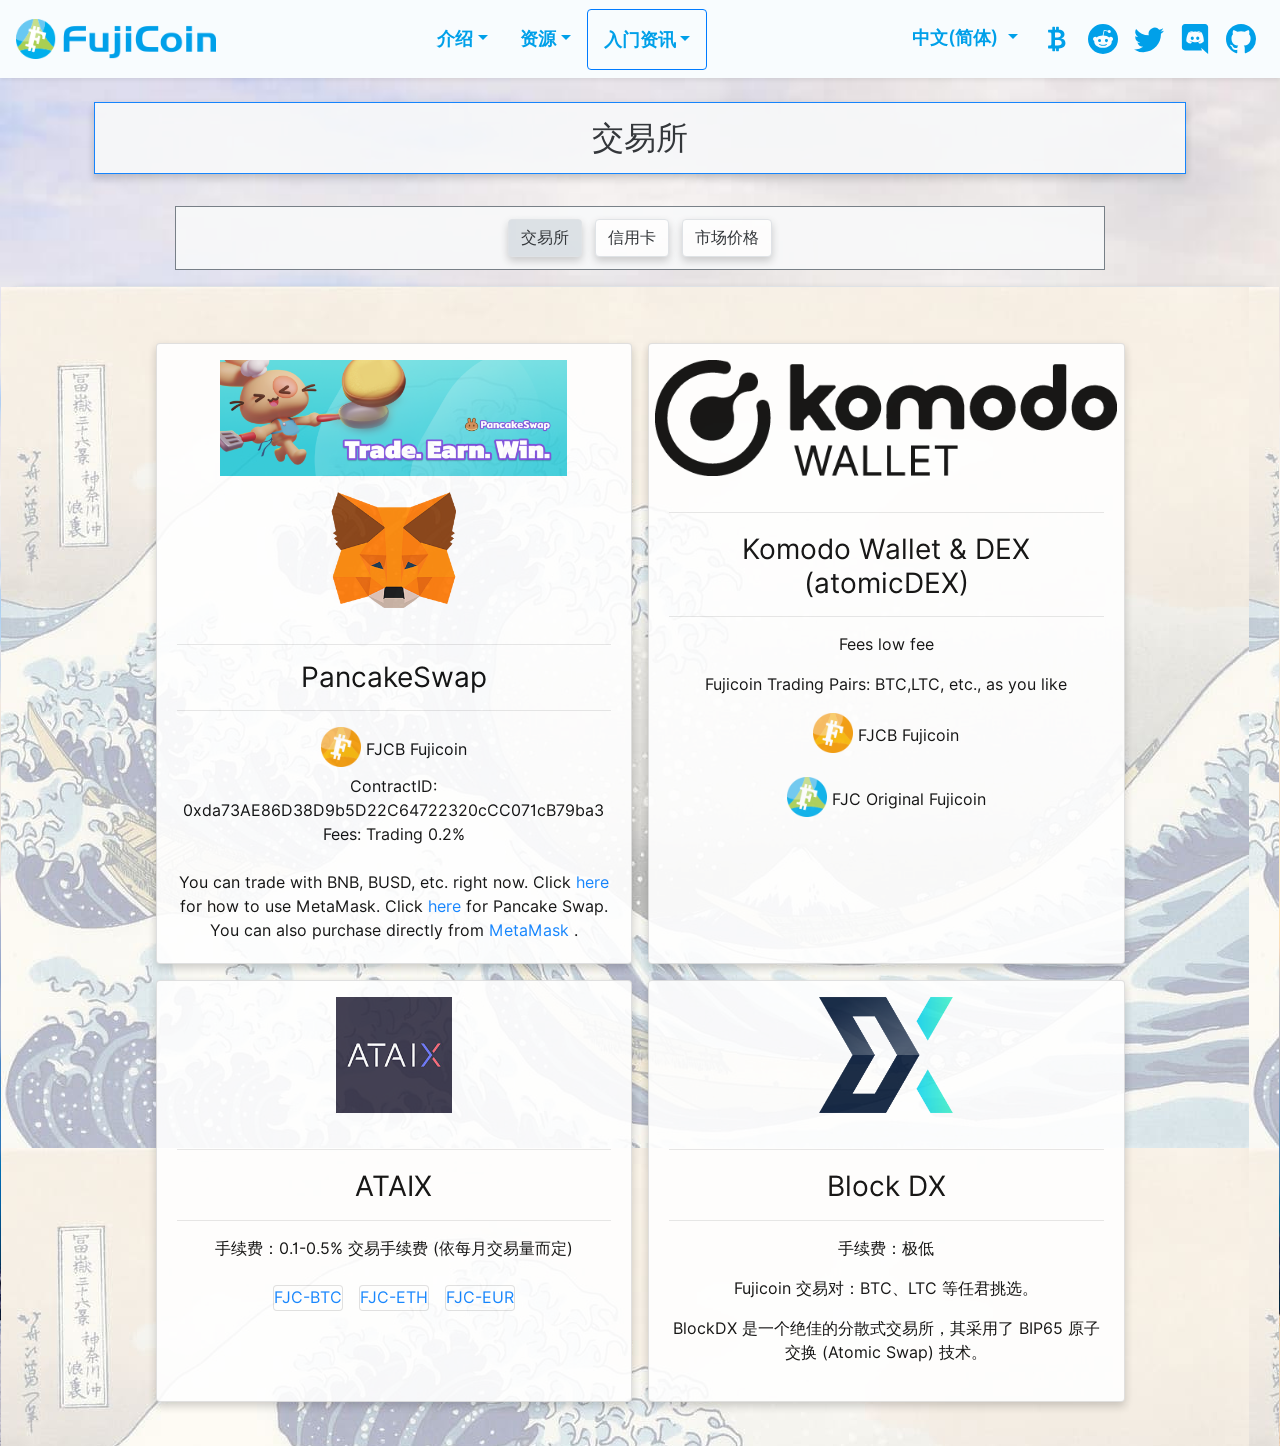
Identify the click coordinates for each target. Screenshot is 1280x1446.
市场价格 (727, 237)
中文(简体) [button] (957, 37)
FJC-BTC (308, 1297)
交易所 (545, 237)
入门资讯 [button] (640, 39)
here (592, 882)
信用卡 (632, 237)
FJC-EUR (480, 1297)
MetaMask (529, 930)
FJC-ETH (394, 1297)
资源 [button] (538, 38)
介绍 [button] (455, 38)
